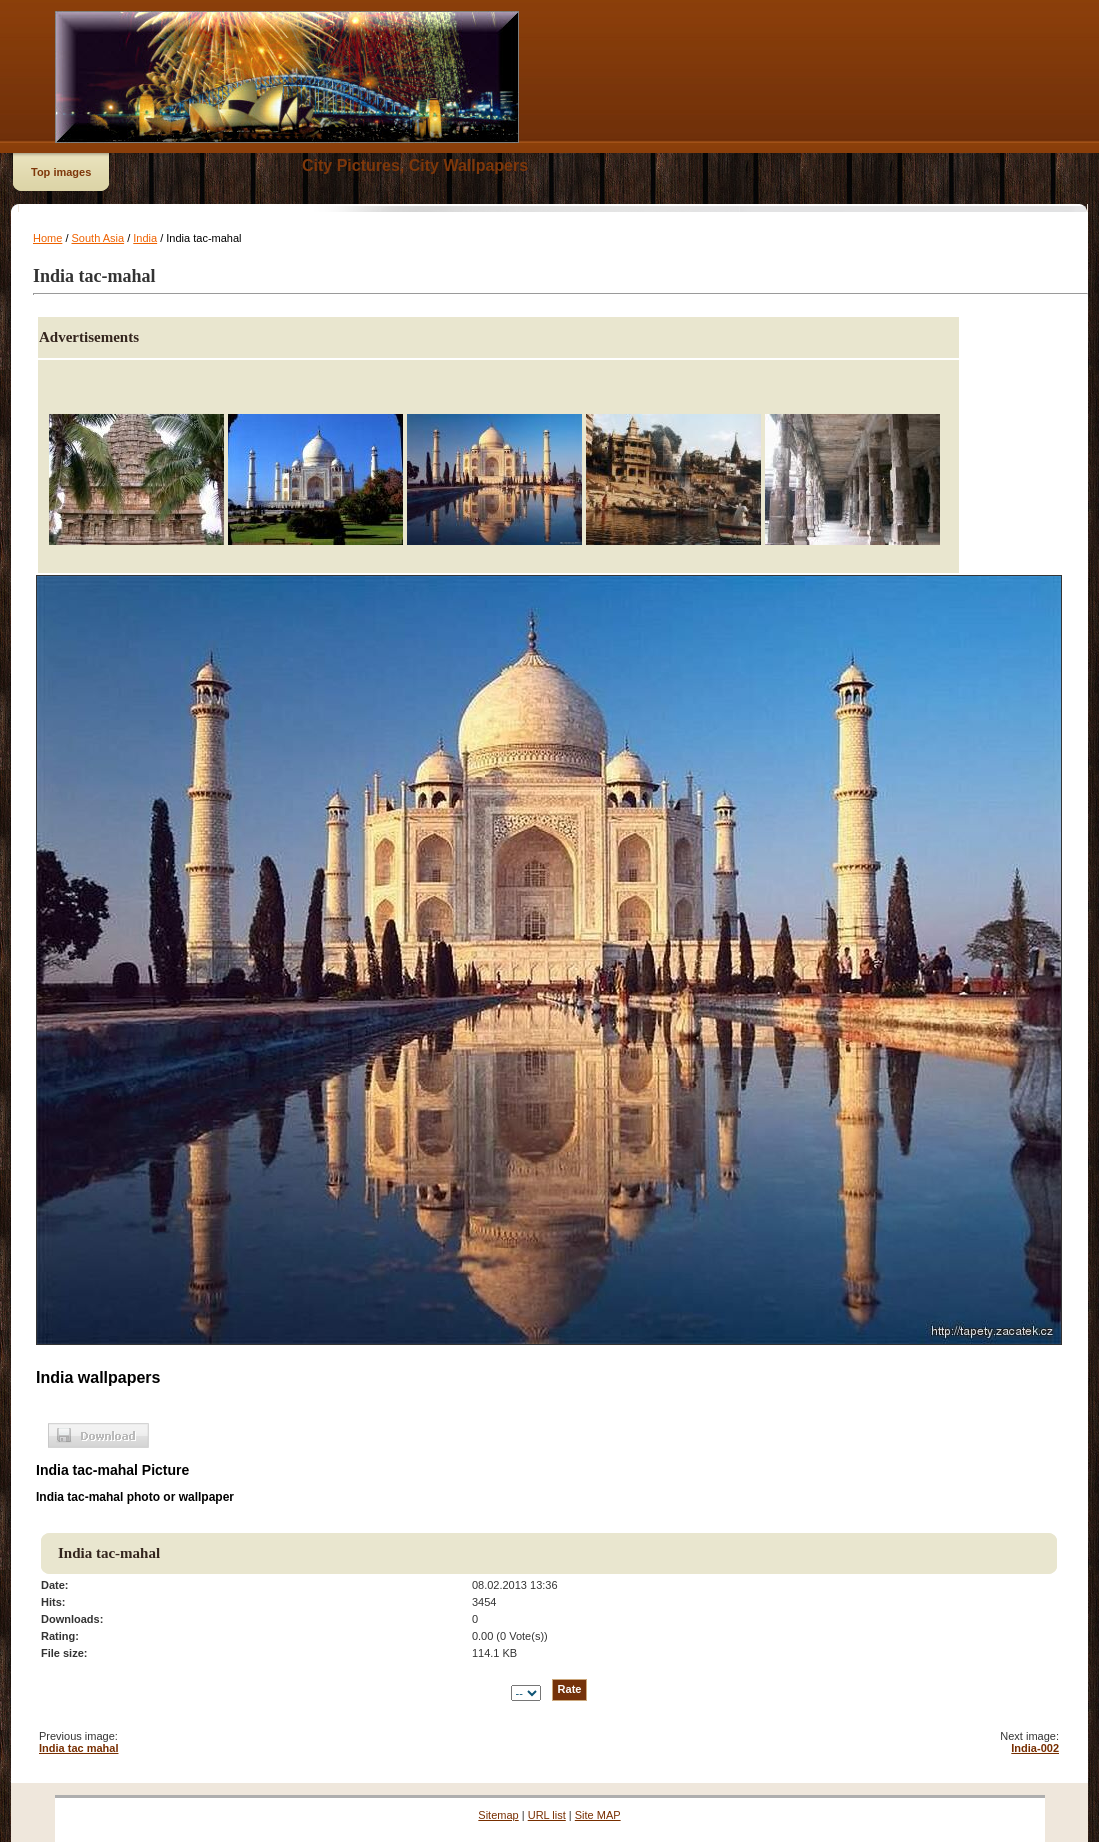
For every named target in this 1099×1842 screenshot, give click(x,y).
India (145, 238)
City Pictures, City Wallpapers (415, 165)
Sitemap (498, 1815)
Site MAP (598, 1815)
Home (47, 238)
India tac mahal (78, 1748)
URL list (547, 1815)
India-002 (1035, 1748)
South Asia (98, 238)
